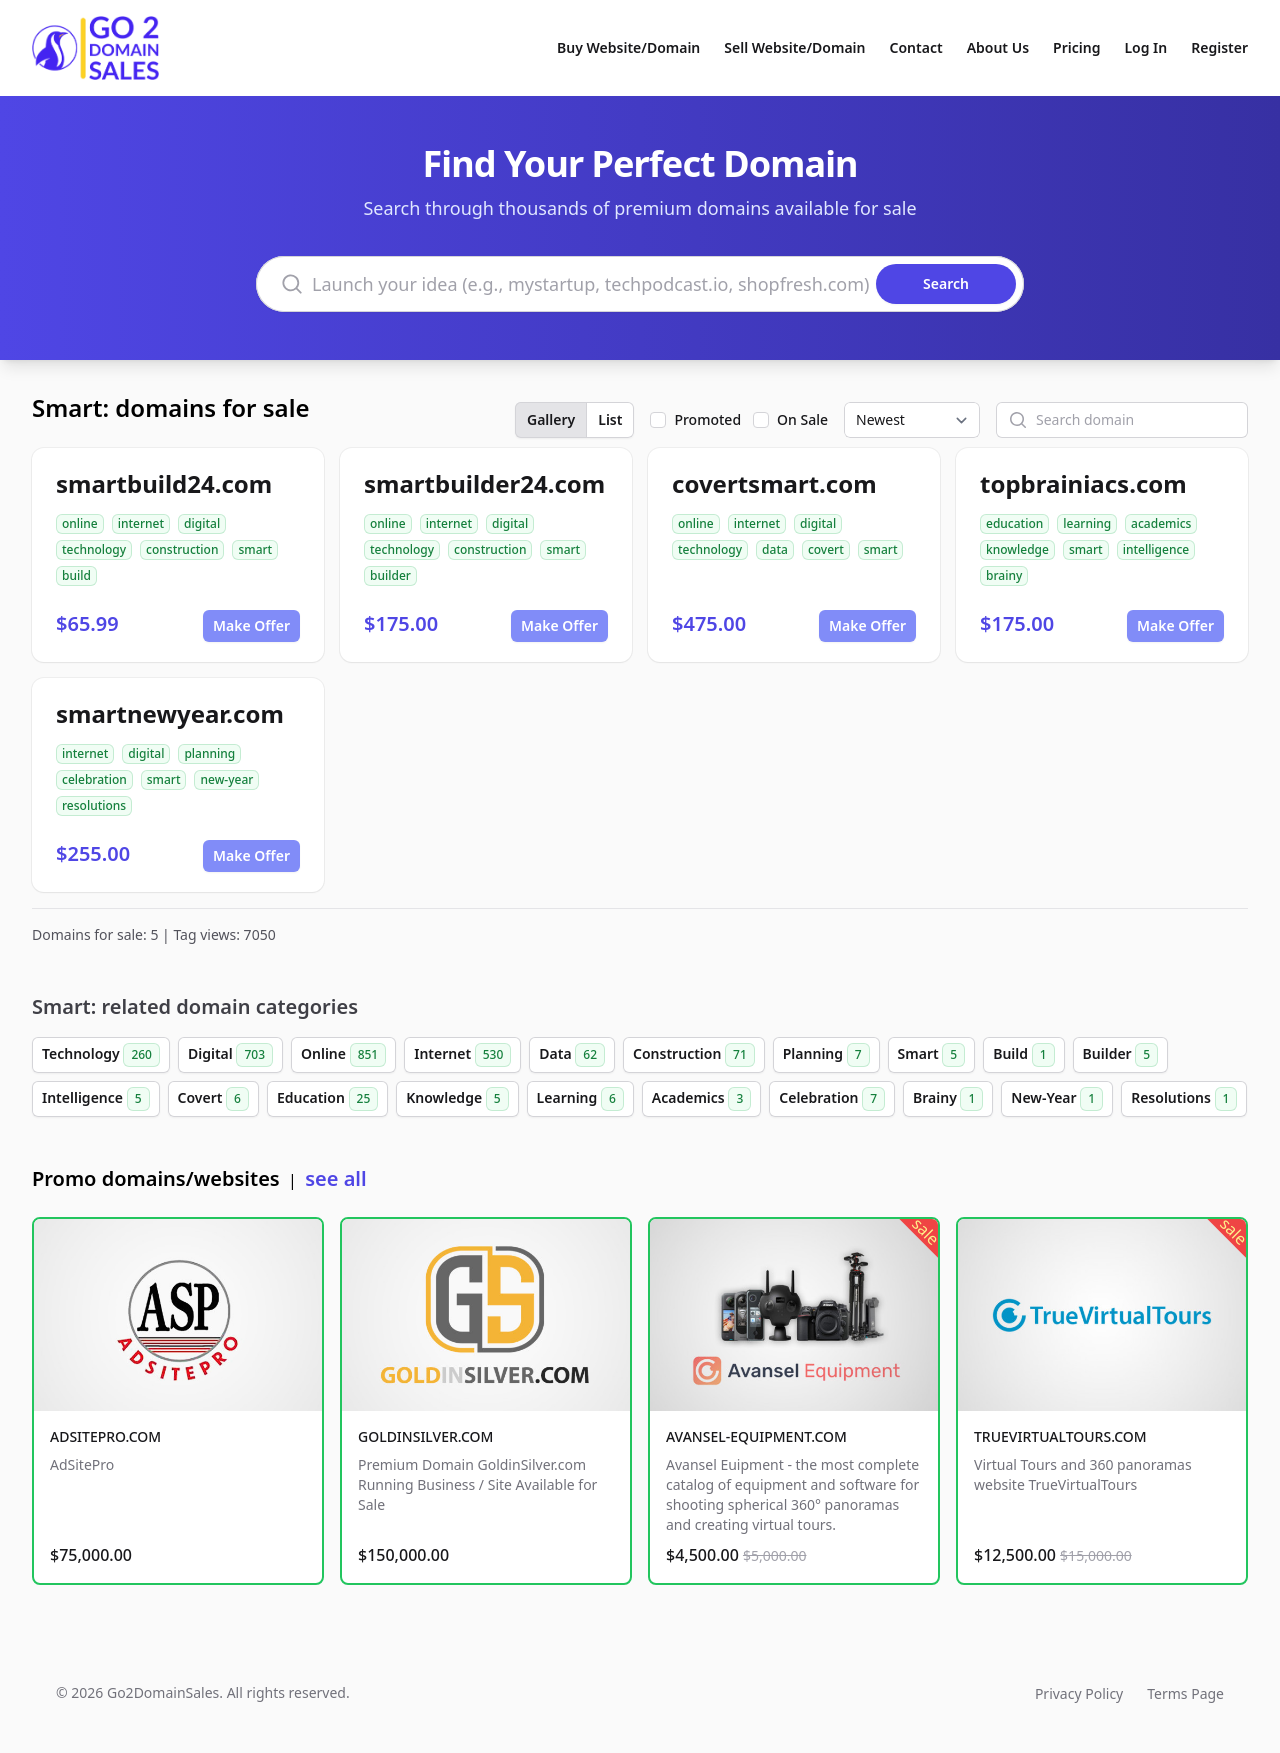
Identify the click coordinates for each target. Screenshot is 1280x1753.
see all (335, 1178)
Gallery (551, 419)
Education (327, 1099)
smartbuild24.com (164, 483)
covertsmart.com (774, 483)
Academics (701, 1099)
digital (202, 523)
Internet (462, 1055)
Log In (1145, 47)
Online (343, 1055)
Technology (101, 1055)
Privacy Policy (1079, 1693)
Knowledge (457, 1099)
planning (209, 753)
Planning (826, 1055)
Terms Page (1185, 1693)
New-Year (1057, 1099)
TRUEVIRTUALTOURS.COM (1060, 1436)
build (76, 575)
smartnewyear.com (170, 713)
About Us (998, 47)
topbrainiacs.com (1083, 483)
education (1014, 523)
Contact (916, 47)
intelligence (1156, 549)
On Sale (802, 419)
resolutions (94, 805)
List (610, 419)
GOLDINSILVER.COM (425, 1436)
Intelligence (96, 1099)
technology (94, 549)
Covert (213, 1099)
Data (572, 1055)
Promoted (707, 419)
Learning (580, 1099)
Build (1023, 1055)
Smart (932, 1055)
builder (390, 575)
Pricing (1076, 47)
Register (1219, 47)
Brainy (948, 1099)
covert (826, 549)
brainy (1004, 575)
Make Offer (251, 625)
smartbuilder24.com (484, 483)
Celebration (832, 1099)
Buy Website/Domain (628, 47)
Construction (694, 1055)
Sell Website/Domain (794, 47)
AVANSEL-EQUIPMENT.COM (756, 1436)
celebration (94, 779)
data (775, 549)
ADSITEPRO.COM (105, 1436)
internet (141, 523)
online (80, 523)
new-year (226, 779)
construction (182, 549)
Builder (1121, 1055)
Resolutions (1184, 1099)
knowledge (1017, 549)
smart (255, 549)
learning (1087, 523)
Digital (230, 1055)
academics (1161, 523)
